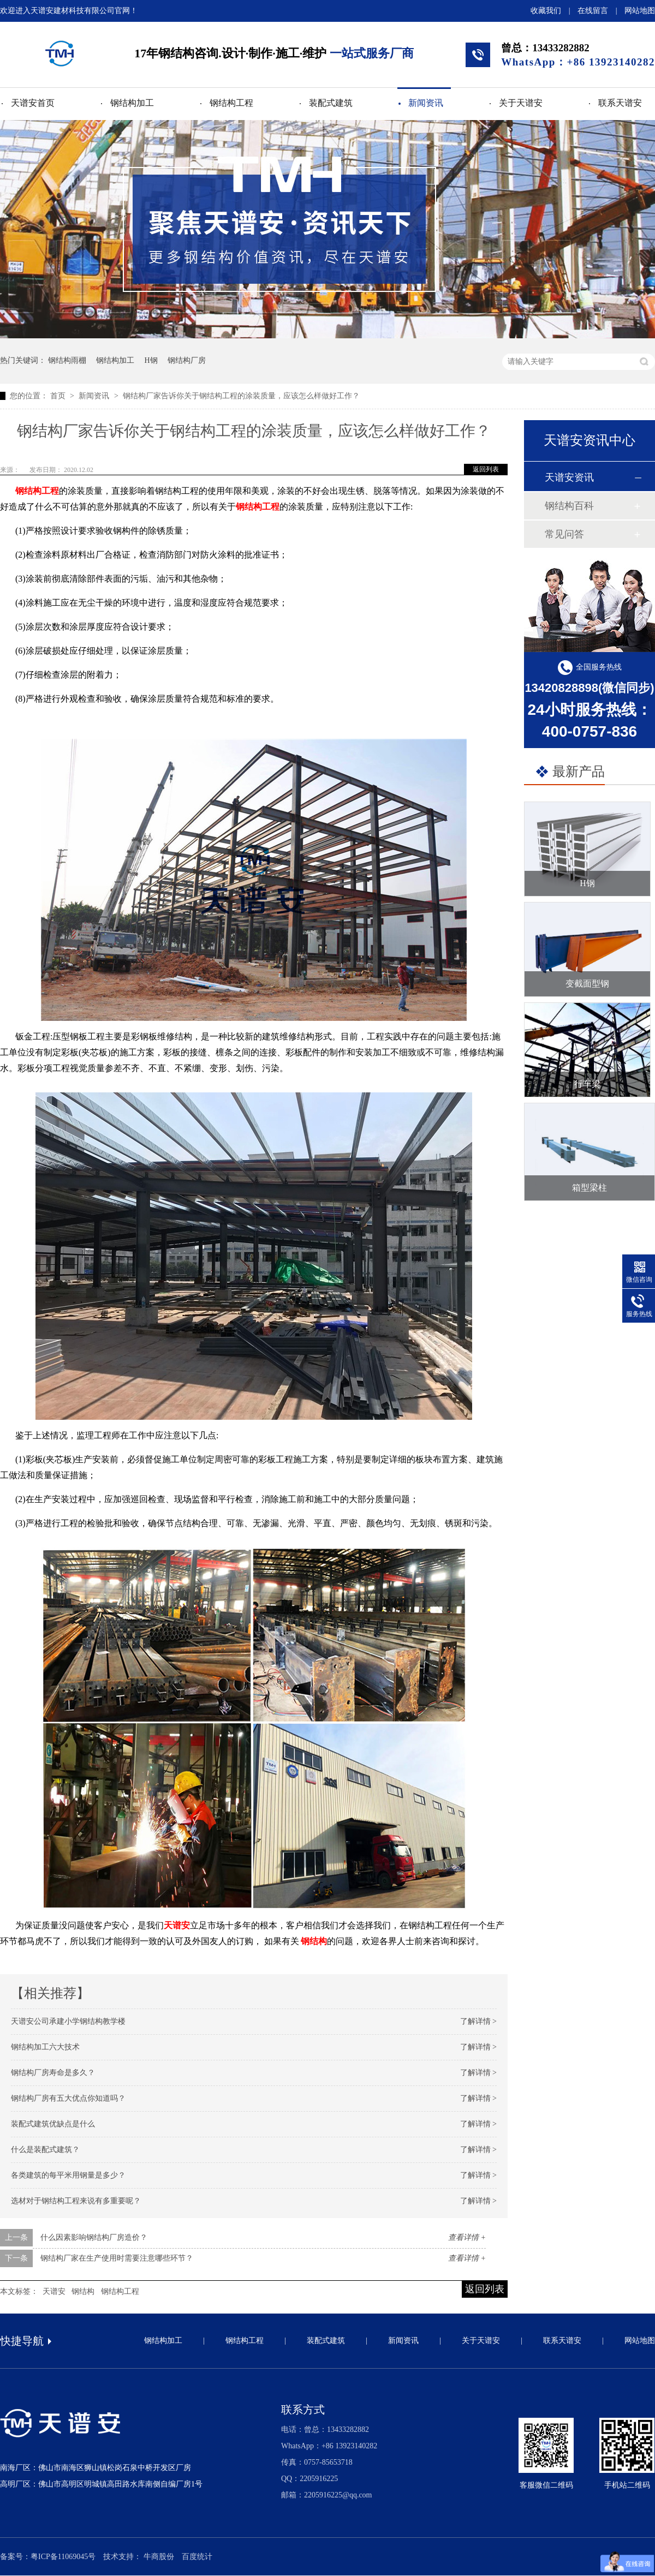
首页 (59, 396)
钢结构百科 (569, 505)
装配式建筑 (331, 102)
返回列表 (486, 469)
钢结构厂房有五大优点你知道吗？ (68, 2098)
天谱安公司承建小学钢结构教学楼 (68, 2021)
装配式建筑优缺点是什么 (53, 2124)
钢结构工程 (231, 102)
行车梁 (587, 1084)
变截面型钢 (587, 983)
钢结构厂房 (187, 360)
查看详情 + (467, 2237)
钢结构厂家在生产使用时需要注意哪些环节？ (116, 2258)
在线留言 (592, 11)
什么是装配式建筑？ (45, 2149)
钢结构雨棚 (67, 360)
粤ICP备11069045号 (63, 2557)
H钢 (151, 360)
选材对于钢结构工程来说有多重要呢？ (76, 2201)
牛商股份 (159, 2557)
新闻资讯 (425, 102)
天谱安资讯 (569, 477)
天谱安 (177, 1925)
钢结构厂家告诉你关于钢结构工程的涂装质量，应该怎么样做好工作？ (241, 396)
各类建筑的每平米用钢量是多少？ (68, 2175)
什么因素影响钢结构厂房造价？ (93, 2237)
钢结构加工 (132, 102)
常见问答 (564, 534)
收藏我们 (546, 11)
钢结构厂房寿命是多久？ (53, 2073)
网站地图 (639, 11)
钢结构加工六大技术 (45, 2047)
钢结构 (83, 2291)
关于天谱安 (521, 102)
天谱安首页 (33, 102)
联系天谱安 (620, 102)
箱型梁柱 (589, 1187)
